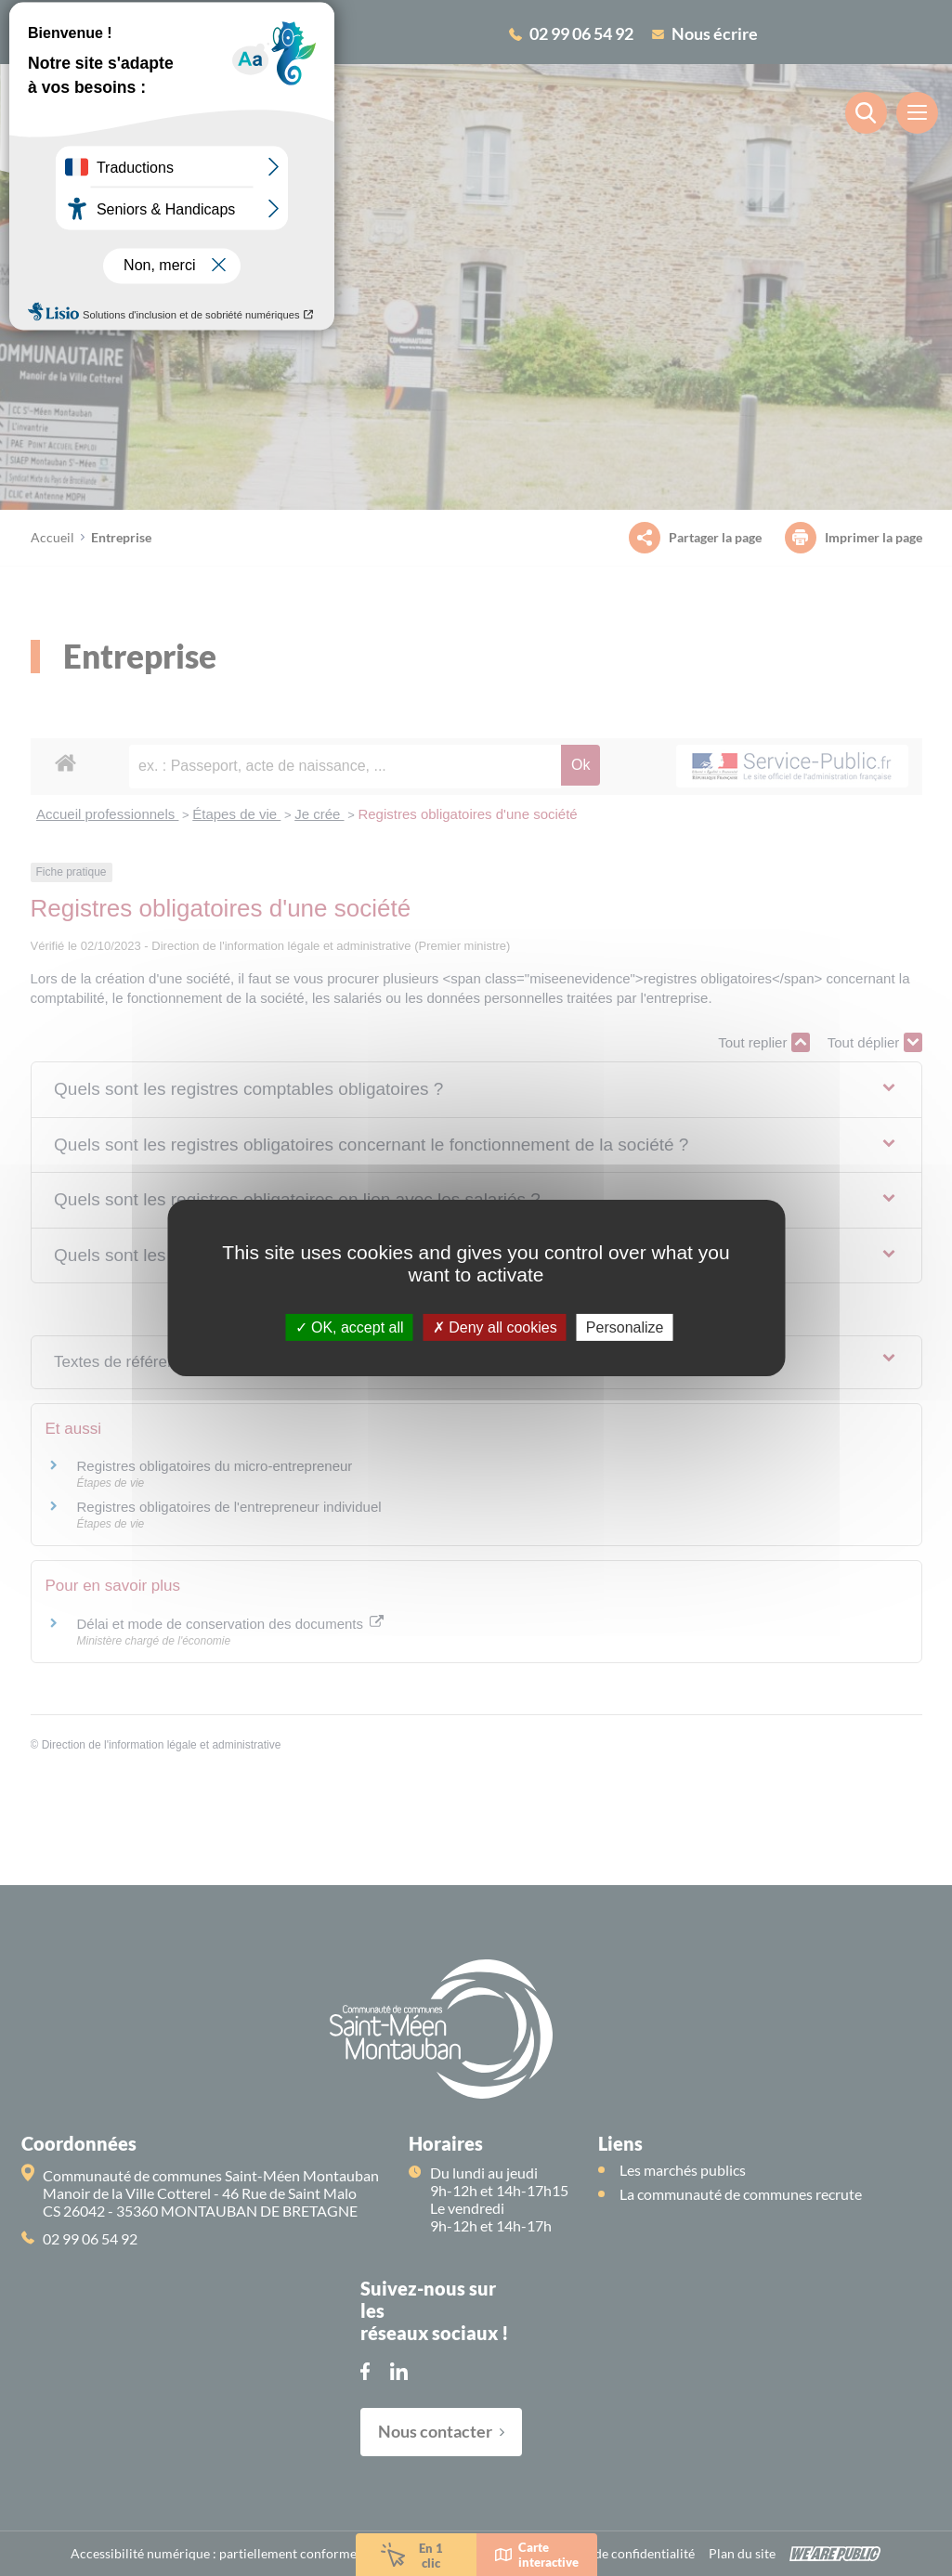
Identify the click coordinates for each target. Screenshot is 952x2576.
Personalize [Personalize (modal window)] (625, 1327)
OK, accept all (349, 1327)
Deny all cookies (495, 1327)
